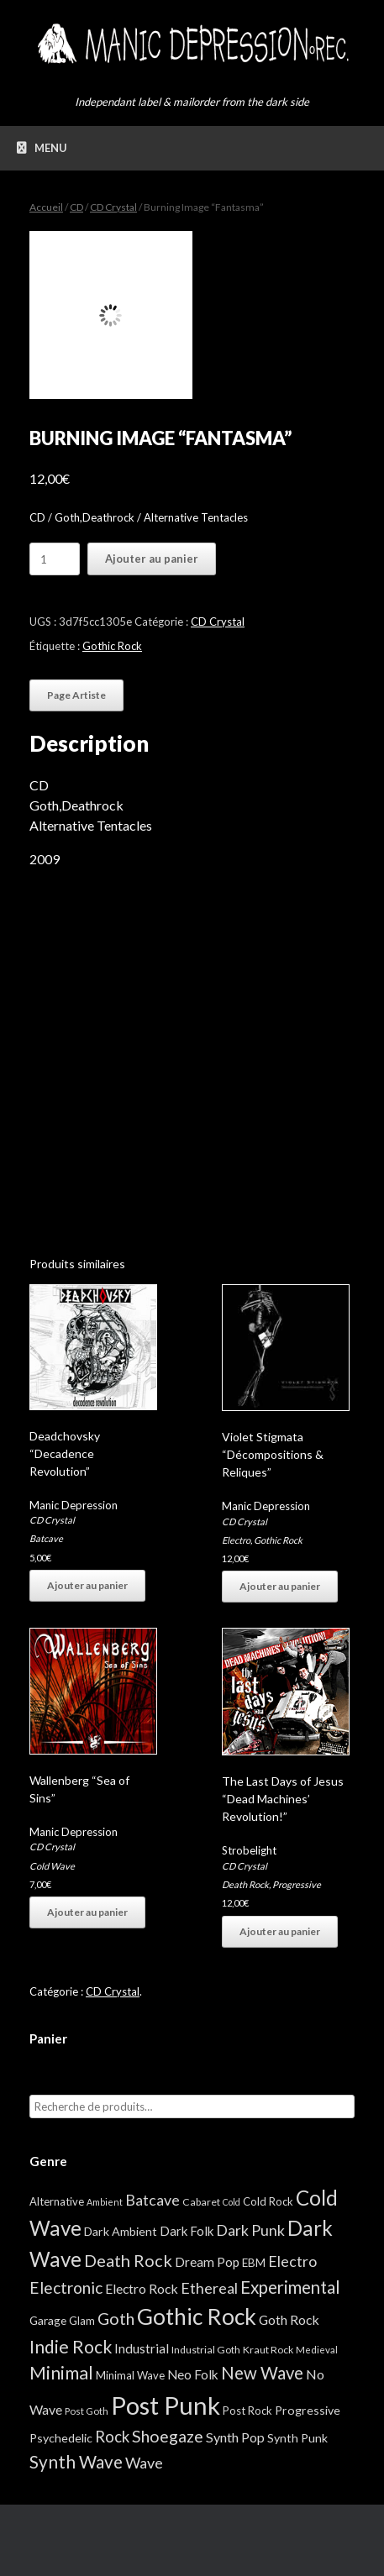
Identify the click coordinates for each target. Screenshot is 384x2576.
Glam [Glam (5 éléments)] (82, 2320)
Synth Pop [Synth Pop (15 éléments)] (235, 2437)
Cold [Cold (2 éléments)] (231, 2201)
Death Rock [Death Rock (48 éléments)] (128, 2260)
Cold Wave (52, 1865)
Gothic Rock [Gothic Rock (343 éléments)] (196, 2316)
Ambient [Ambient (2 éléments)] (105, 2201)
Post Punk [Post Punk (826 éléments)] (165, 2405)
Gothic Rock (112, 646)
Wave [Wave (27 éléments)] (144, 2462)
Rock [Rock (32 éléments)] (112, 2436)
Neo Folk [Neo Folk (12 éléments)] (192, 2374)
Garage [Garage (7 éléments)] (47, 2320)
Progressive (296, 1884)
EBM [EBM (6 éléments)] (254, 2262)
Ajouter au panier (151, 558)
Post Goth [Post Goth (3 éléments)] (86, 2410)
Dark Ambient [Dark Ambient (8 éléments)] (120, 2231)
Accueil (46, 207)
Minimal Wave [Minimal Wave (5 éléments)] (130, 2375)
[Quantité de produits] (54, 559)
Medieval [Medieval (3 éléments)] (317, 2349)
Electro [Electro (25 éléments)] (292, 2261)
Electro (236, 1540)
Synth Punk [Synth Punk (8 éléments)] (297, 2438)
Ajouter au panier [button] (87, 1585)
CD (76, 207)
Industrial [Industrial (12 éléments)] (141, 2348)
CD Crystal (113, 207)
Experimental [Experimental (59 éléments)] (290, 2287)
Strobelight (249, 1850)
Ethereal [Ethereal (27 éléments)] (209, 2288)
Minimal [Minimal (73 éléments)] (61, 2373)
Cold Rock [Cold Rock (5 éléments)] (268, 2201)
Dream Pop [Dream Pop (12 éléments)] (207, 2261)
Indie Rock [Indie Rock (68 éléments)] (70, 2346)
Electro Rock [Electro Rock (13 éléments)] (141, 2288)
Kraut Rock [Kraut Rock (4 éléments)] (268, 2349)
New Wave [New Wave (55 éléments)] (262, 2373)
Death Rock (245, 1884)
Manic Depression (73, 1505)
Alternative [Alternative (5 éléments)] (56, 2201)
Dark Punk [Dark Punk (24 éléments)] (250, 2230)
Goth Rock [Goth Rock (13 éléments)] (289, 2319)
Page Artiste (76, 695)
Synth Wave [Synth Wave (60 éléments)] (76, 2462)
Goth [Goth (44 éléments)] (115, 2318)
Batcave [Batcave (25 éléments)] (152, 2199)
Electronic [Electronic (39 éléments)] (66, 2287)
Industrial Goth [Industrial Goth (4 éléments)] (205, 2349)
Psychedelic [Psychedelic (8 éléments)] (60, 2438)
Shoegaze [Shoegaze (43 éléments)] (167, 2436)
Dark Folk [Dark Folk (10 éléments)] (186, 2230)
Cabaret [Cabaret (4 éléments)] (201, 2202)
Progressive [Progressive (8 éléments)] (307, 2410)
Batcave (46, 1538)
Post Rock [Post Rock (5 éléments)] (247, 2410)
